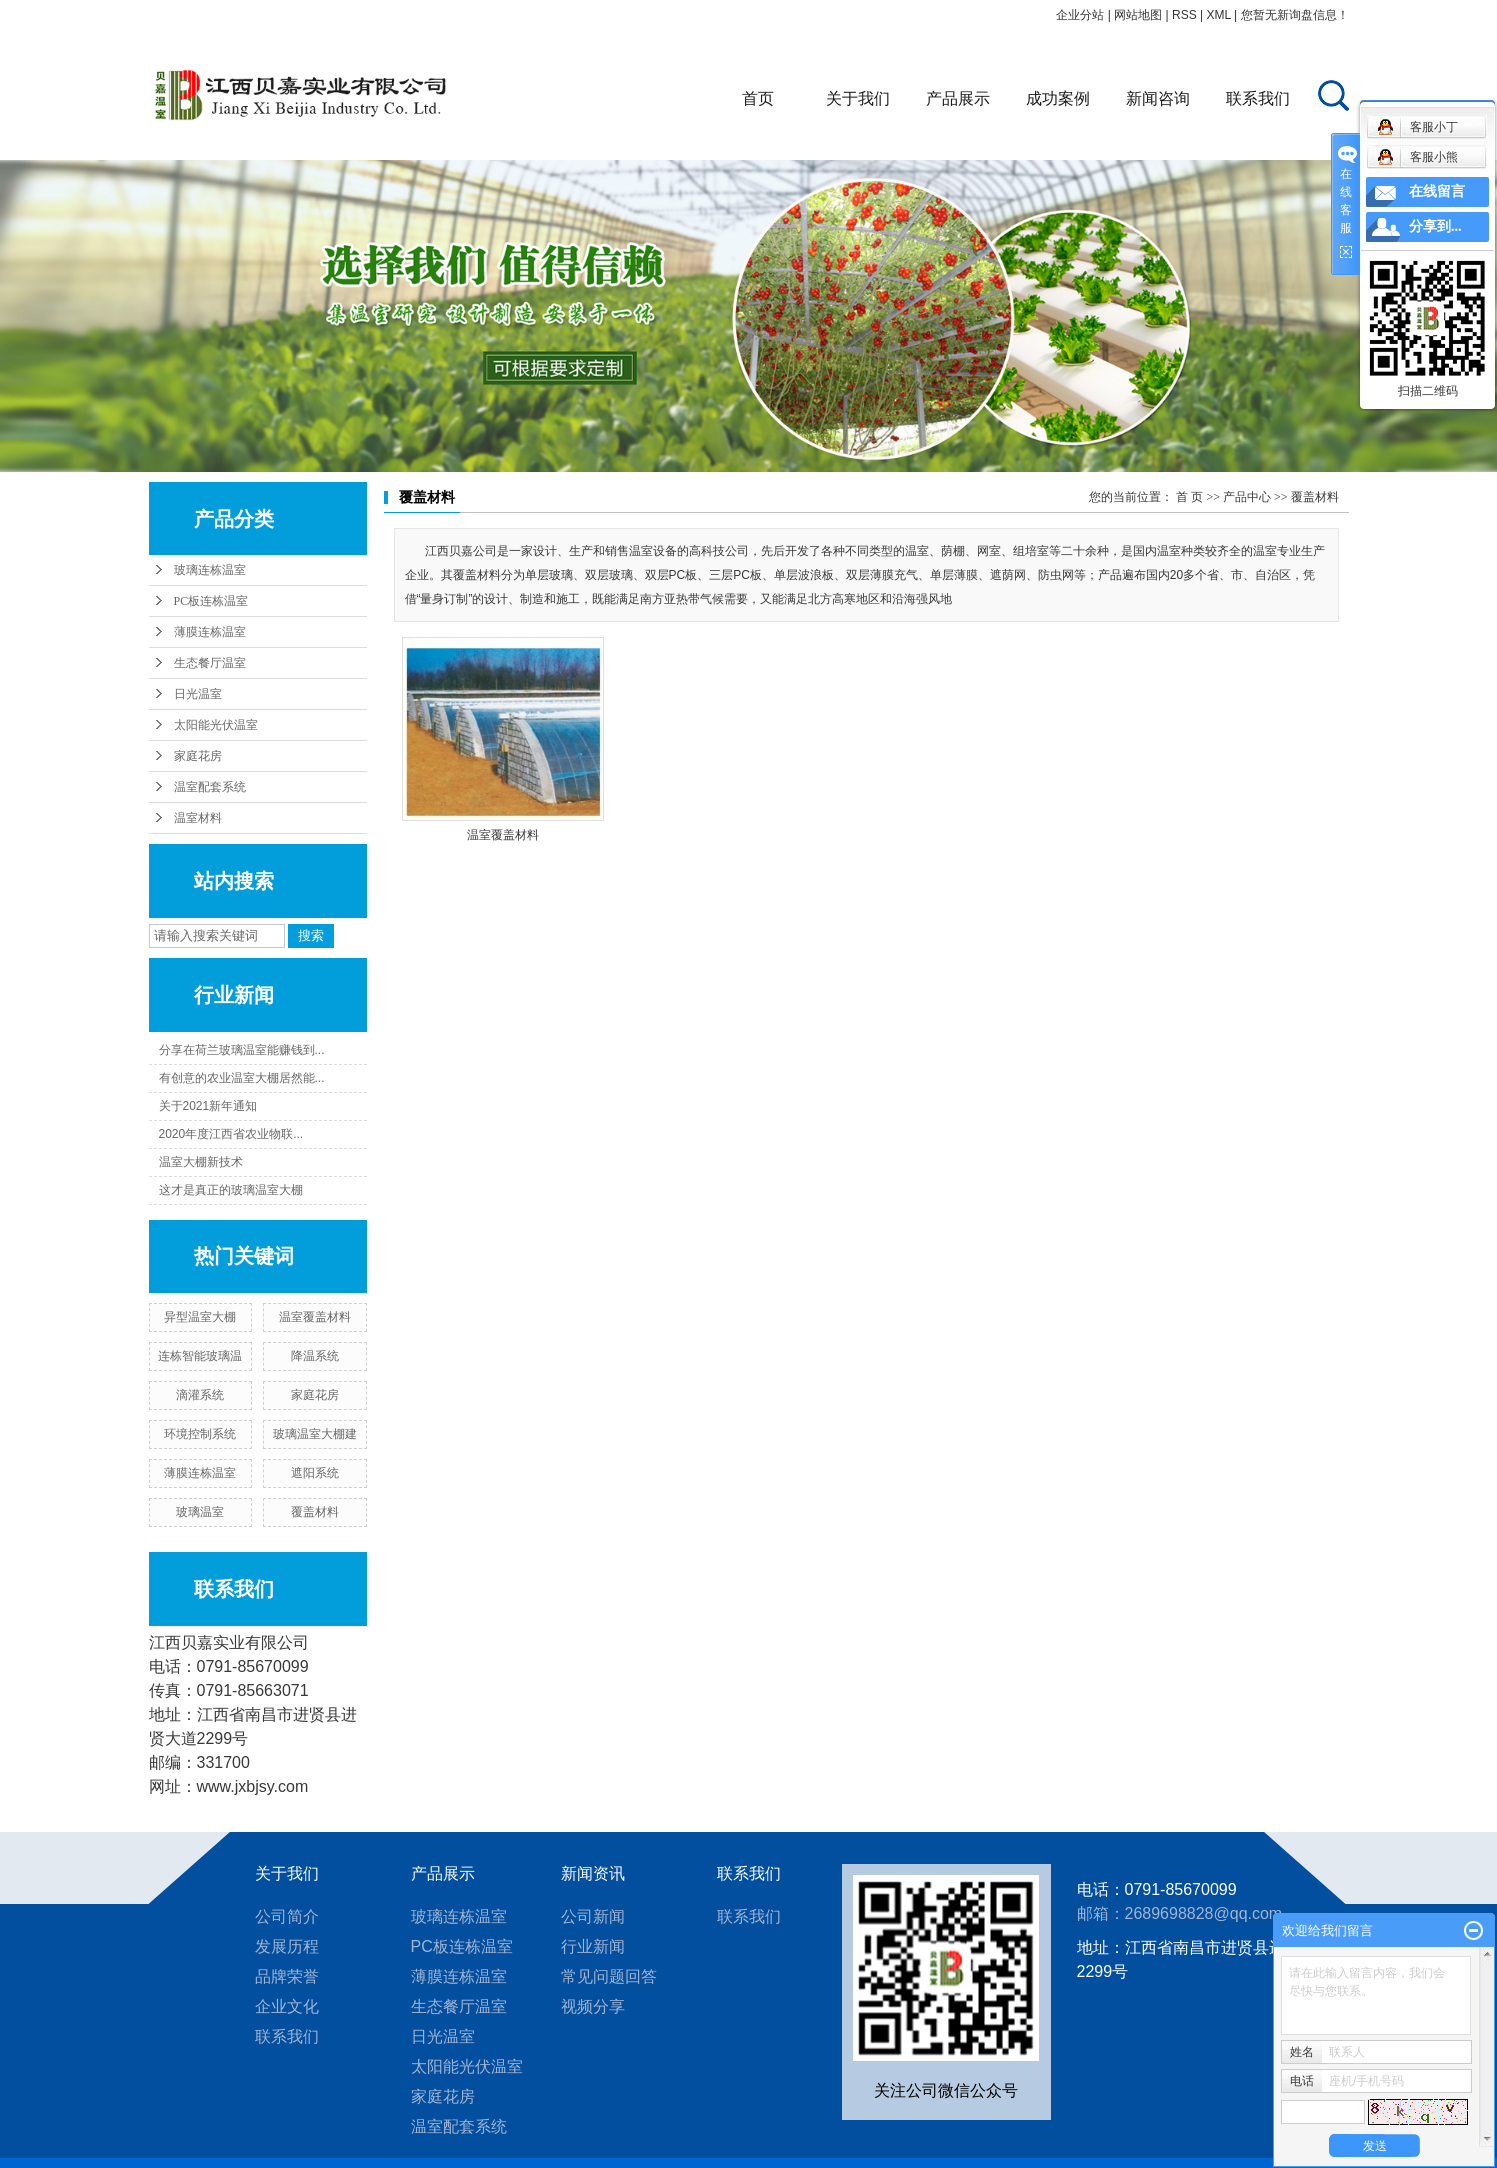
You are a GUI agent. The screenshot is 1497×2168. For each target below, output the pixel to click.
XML (1218, 15)
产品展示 (958, 98)
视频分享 (593, 2006)
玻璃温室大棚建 (315, 1434)
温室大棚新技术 (201, 1162)
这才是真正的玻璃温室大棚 (231, 1190)
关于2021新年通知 (208, 1106)
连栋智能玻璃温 (200, 1356)
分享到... (1435, 226)
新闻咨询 (1158, 98)
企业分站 (1080, 15)
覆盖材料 (315, 1512)
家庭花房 (198, 756)
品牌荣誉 (287, 1976)
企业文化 (287, 2006)
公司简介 (287, 1916)
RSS (1184, 15)
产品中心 (1247, 497)
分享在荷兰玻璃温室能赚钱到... (242, 1050)
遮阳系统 (315, 1473)
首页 (758, 98)
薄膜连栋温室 (210, 632)
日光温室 (198, 694)
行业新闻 (593, 1946)
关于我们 (858, 98)
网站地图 (1138, 15)
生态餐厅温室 (210, 663)
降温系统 (315, 1356)
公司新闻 (593, 1916)
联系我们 (1258, 98)
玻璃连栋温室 (210, 570)
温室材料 (198, 818)
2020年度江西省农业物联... (231, 1134)
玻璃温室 (200, 1512)
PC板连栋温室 (211, 601)
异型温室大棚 (200, 1317)
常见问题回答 (609, 1976)
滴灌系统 (200, 1395)
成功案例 (1058, 98)
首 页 (1189, 497)
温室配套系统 (210, 787)
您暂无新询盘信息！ (1295, 15)
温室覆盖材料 (315, 1317)
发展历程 (287, 1946)
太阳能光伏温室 (216, 725)
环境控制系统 (200, 1434)
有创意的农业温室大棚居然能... (242, 1078)
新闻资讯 (593, 1873)
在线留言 (1437, 191)
